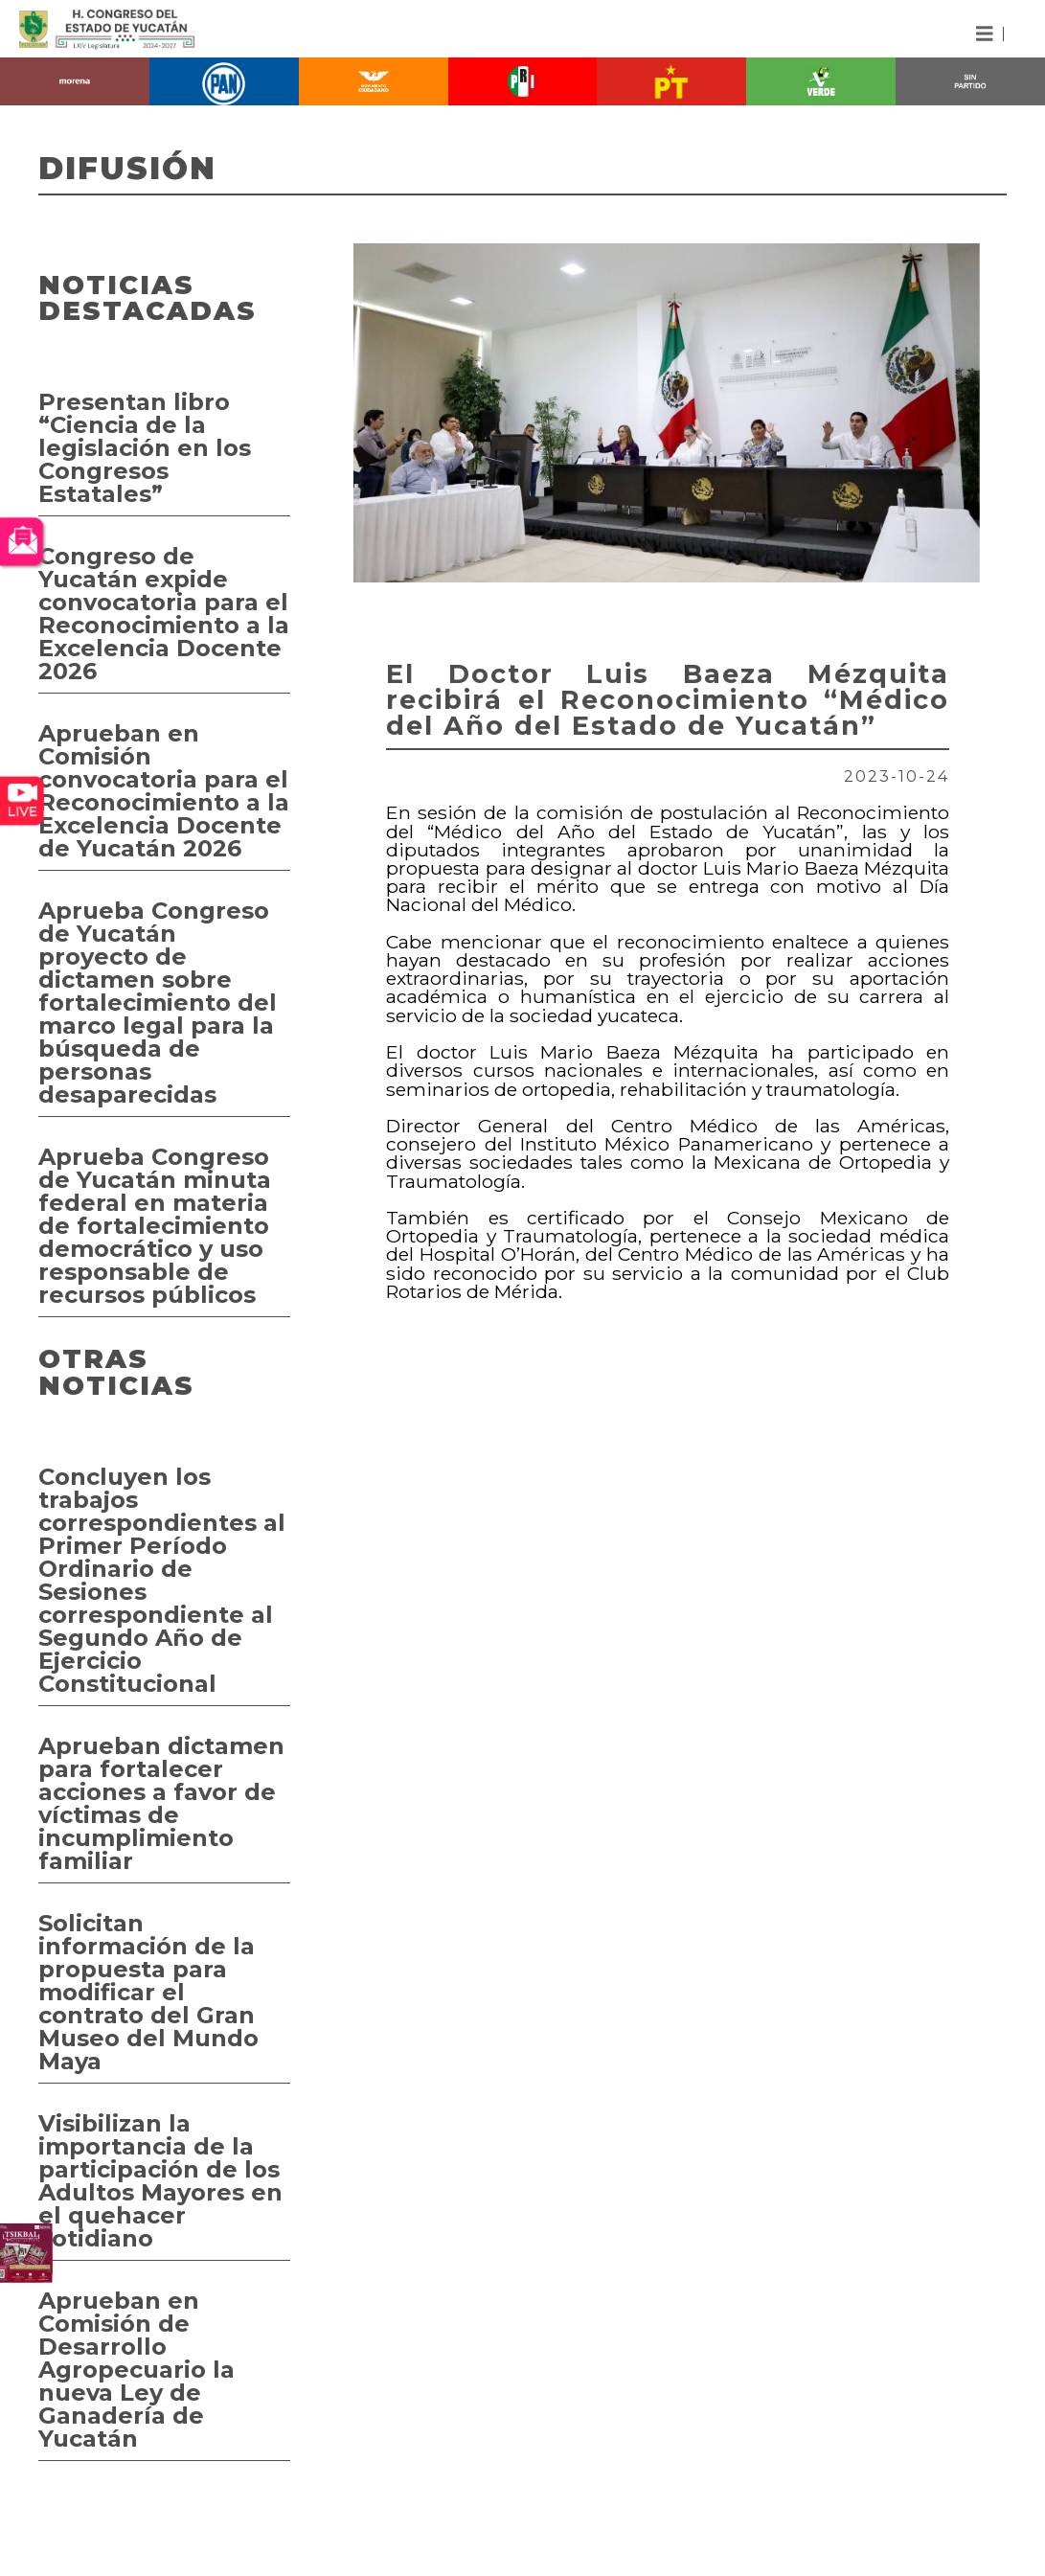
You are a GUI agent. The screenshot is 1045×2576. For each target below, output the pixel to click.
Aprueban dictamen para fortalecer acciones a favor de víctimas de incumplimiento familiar (161, 1803)
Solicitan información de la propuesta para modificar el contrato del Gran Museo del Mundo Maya (148, 1992)
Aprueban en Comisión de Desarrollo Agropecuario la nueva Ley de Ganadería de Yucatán (136, 2369)
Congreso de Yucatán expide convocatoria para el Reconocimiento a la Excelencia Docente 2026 (163, 613)
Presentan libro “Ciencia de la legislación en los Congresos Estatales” (144, 448)
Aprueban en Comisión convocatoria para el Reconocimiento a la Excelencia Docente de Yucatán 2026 (163, 790)
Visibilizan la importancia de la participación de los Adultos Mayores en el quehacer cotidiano (160, 2180)
